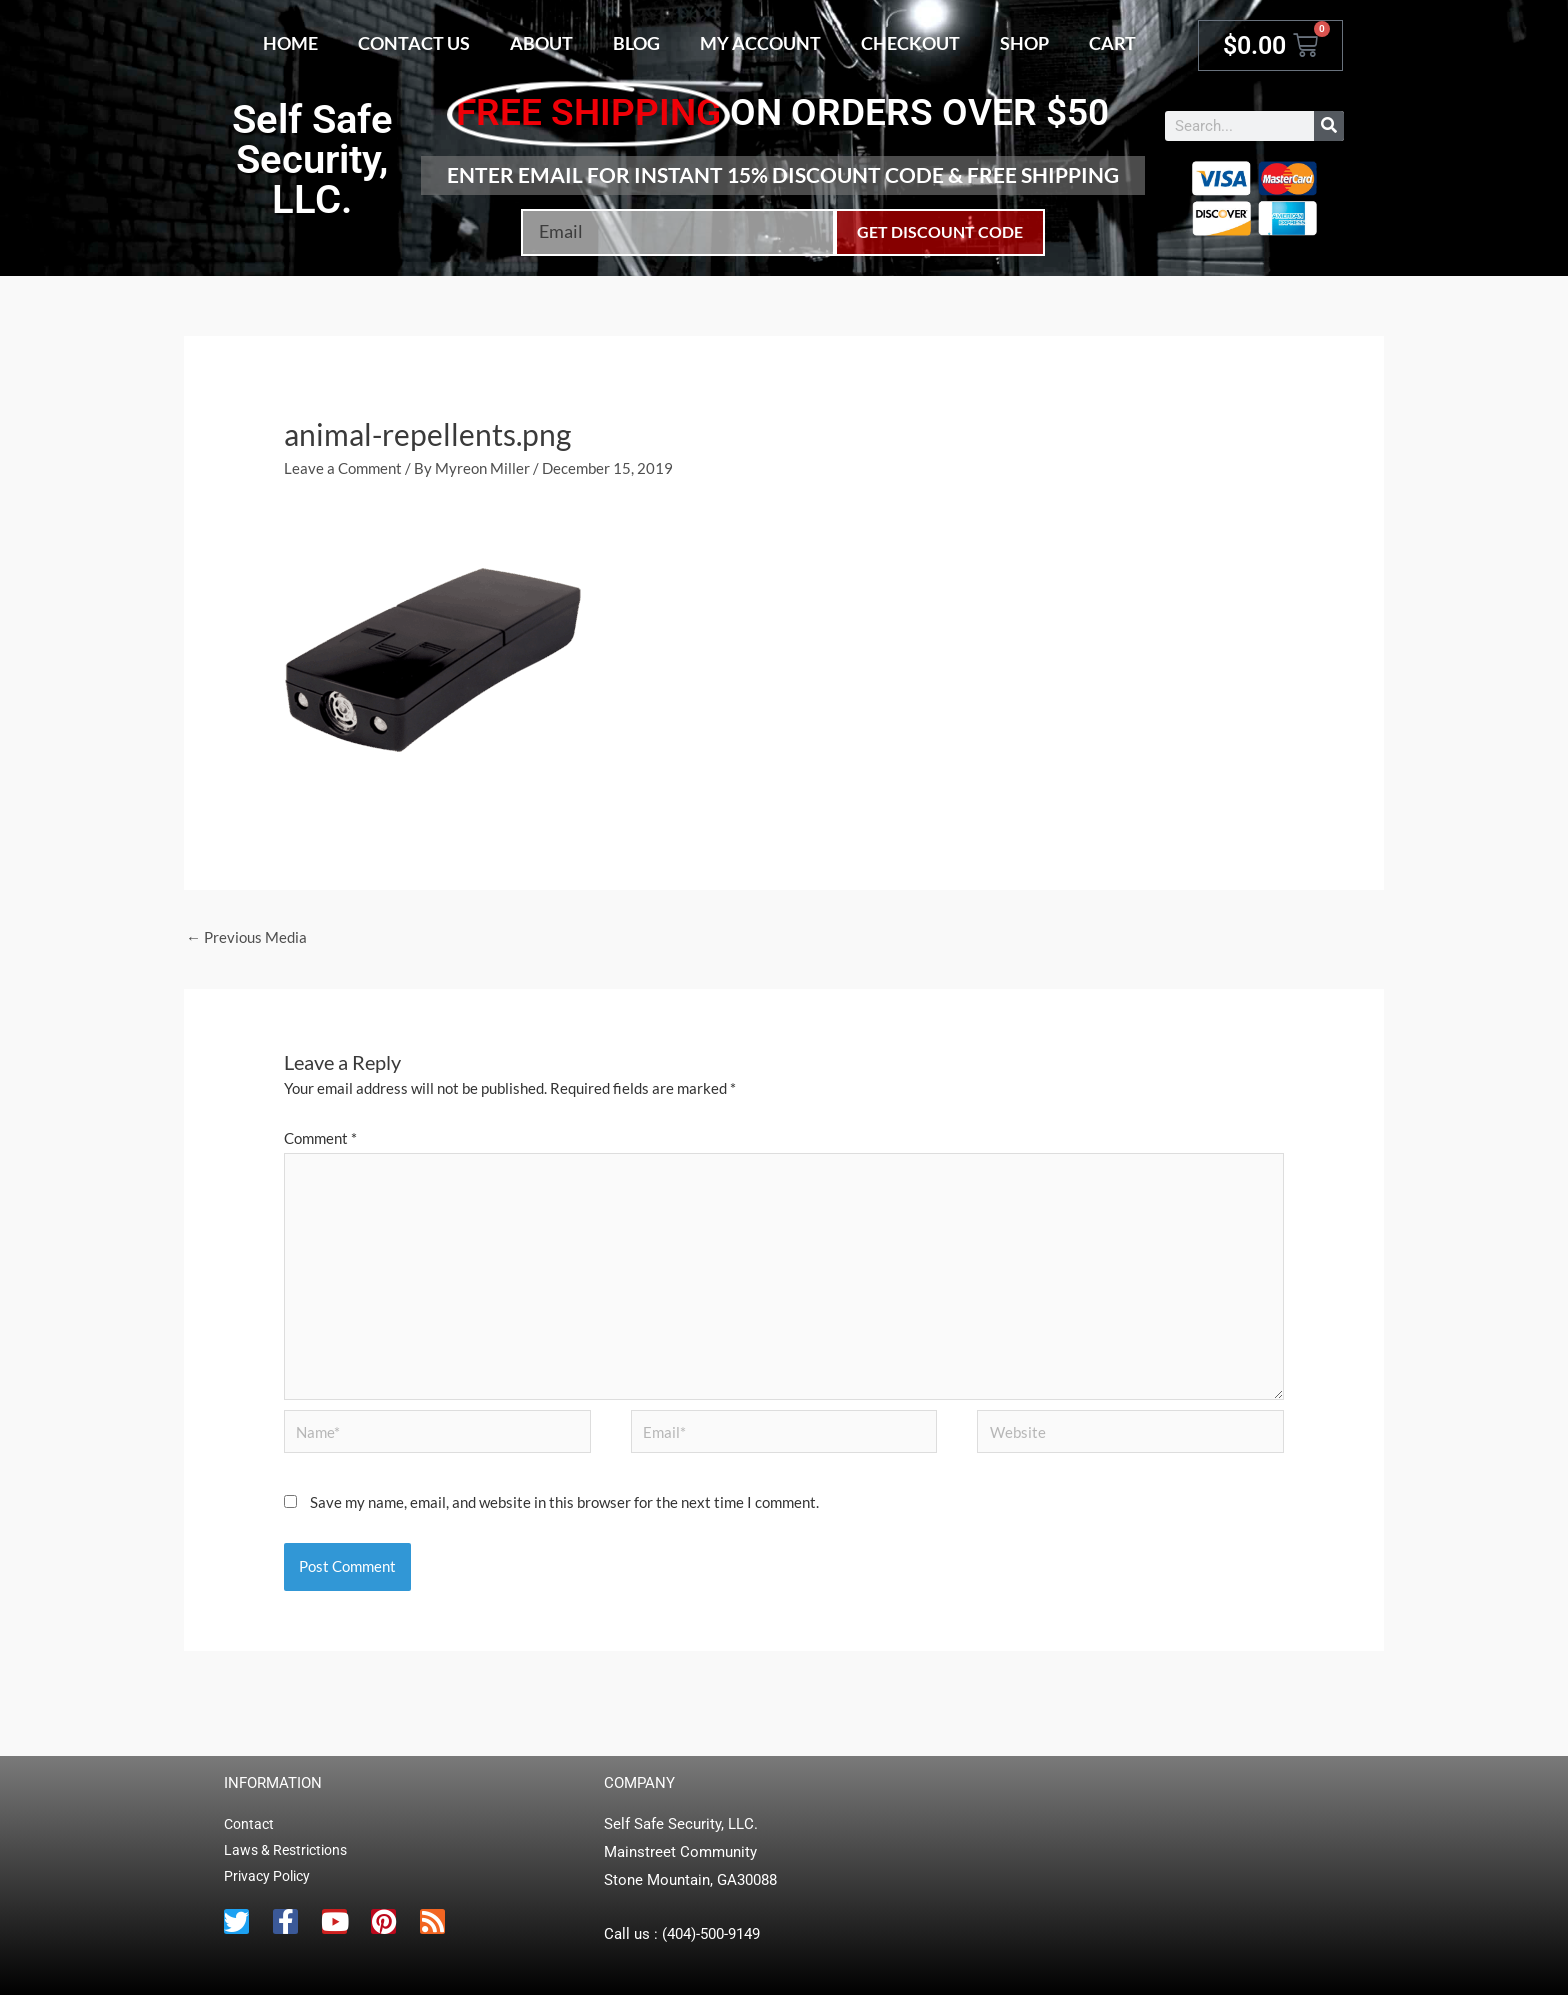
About (541, 43)
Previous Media (246, 937)
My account (760, 43)
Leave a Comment (343, 468)
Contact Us (414, 43)
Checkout (910, 43)
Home (290, 43)
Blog (636, 43)
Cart (1112, 43)
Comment (320, 1138)
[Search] (1329, 126)
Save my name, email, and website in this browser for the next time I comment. (564, 1502)
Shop (1024, 43)
